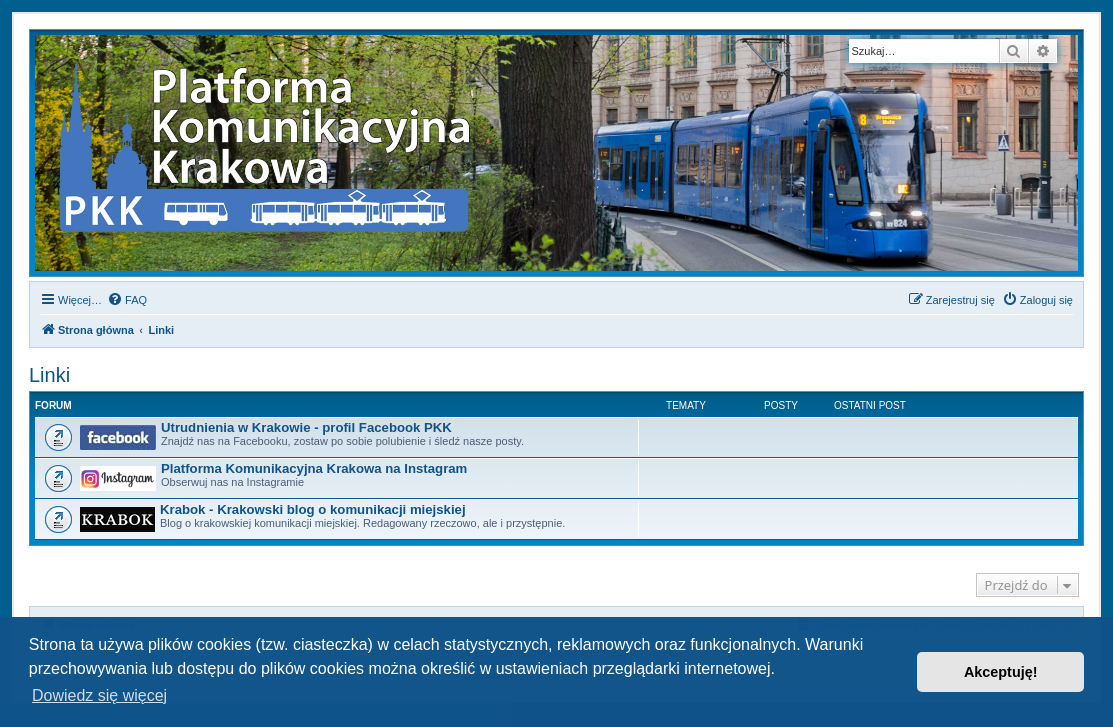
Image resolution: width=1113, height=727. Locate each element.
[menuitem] (127, 300)
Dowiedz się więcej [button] (99, 695)
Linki (49, 375)
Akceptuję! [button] (1001, 672)
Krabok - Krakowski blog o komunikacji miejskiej (313, 509)
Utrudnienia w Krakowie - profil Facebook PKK (306, 427)
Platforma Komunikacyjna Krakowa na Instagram (314, 468)
